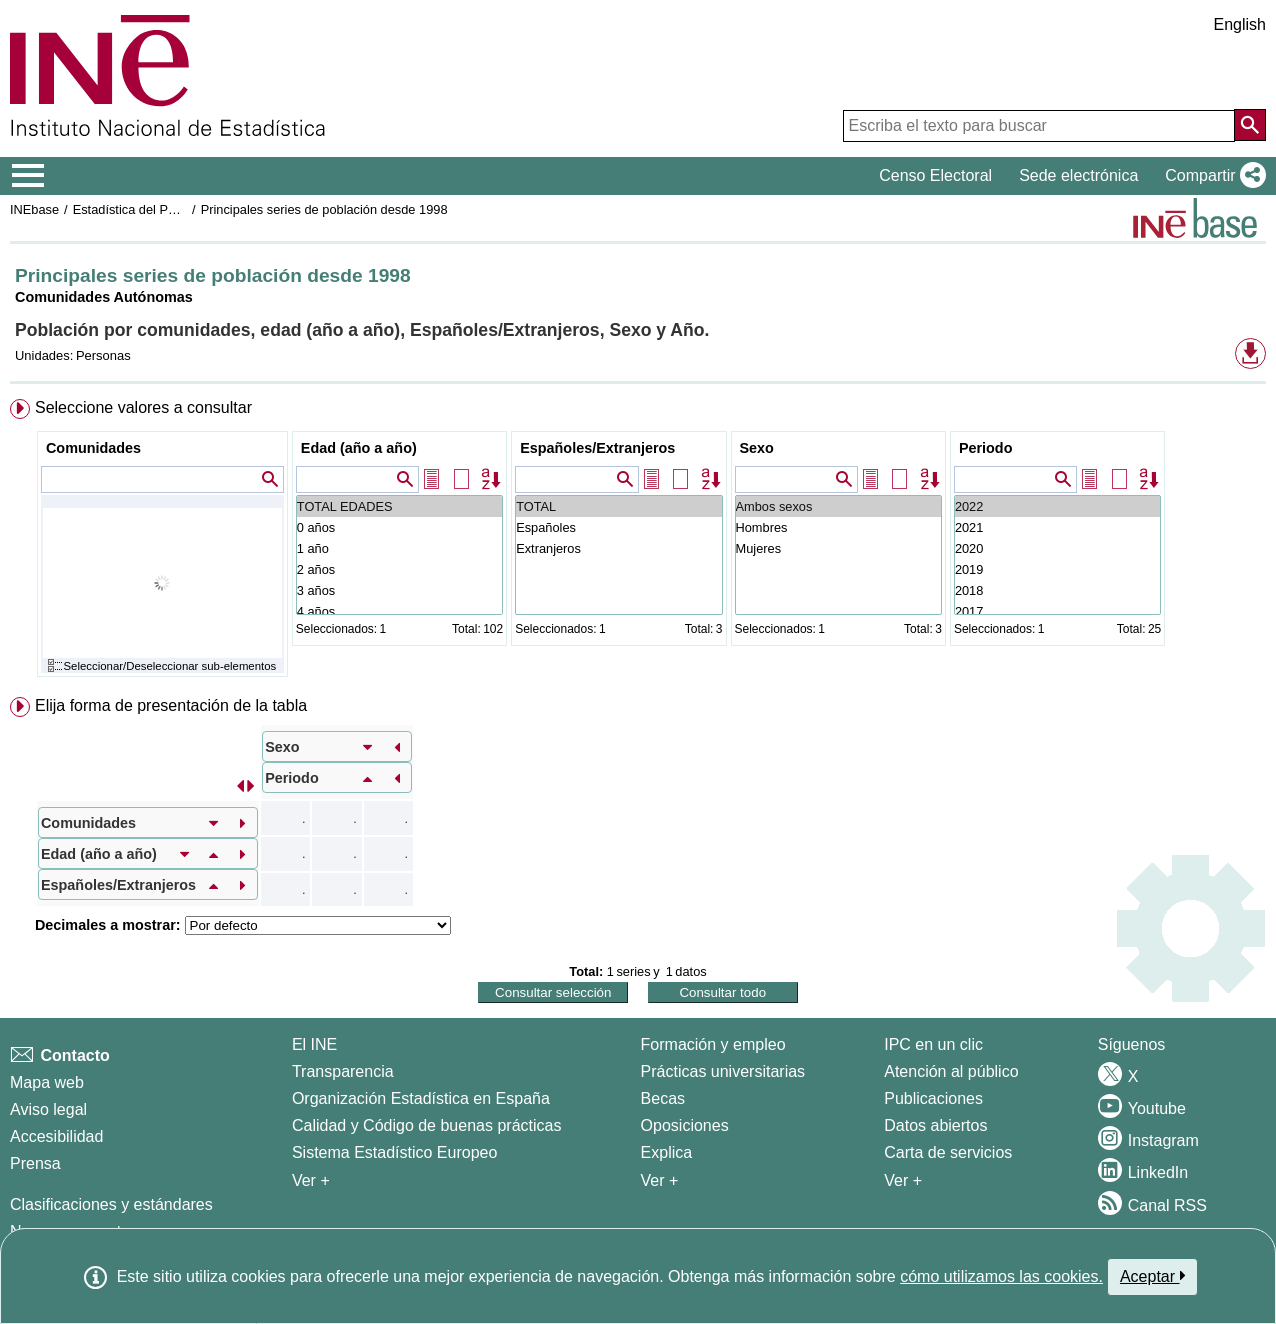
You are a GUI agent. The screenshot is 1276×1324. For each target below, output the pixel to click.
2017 (1057, 611)
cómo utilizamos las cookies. (1001, 1276)
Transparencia (343, 1071)
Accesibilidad (56, 1136)
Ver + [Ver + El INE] (311, 1180)
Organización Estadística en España (421, 1098)
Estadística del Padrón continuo (163, 209)
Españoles (618, 527)
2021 (1057, 527)
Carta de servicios (948, 1152)
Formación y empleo (713, 1044)
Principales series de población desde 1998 (324, 209)
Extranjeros (618, 548)
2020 (1057, 548)
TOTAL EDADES (399, 506)
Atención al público (951, 1071)
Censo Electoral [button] (935, 175)
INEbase (34, 209)
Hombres (838, 527)
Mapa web (47, 1082)
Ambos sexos (838, 506)
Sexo (757, 448)
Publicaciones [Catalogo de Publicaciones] (933, 1098)
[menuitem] (638, 542)
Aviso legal (48, 1109)
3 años (399, 590)
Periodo (986, 448)
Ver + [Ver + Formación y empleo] (660, 1180)
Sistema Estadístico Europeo (394, 1152)
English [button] (1240, 24)
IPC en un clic (933, 1044)
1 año (399, 548)
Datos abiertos (935, 1125)
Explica (667, 1152)
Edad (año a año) (359, 448)
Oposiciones (685, 1125)
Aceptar (1152, 1276)
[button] (1211, 176)
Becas (663, 1098)
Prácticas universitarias (723, 1071)
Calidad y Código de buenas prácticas (427, 1125)
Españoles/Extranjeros (597, 448)
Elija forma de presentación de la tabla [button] (171, 705)
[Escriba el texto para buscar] (1039, 126)
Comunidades (93, 448)
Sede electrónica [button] (1078, 175)
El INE (314, 1044)
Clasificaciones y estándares (111, 1204)
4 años (399, 611)
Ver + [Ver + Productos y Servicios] (903, 1180)
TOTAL (618, 506)
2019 (1057, 569)
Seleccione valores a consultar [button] (143, 407)
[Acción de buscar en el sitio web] (1250, 125)
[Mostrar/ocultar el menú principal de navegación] (28, 176)
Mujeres (838, 548)
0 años (399, 527)
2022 (1057, 506)
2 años (399, 569)
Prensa (35, 1163)
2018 (1057, 590)
